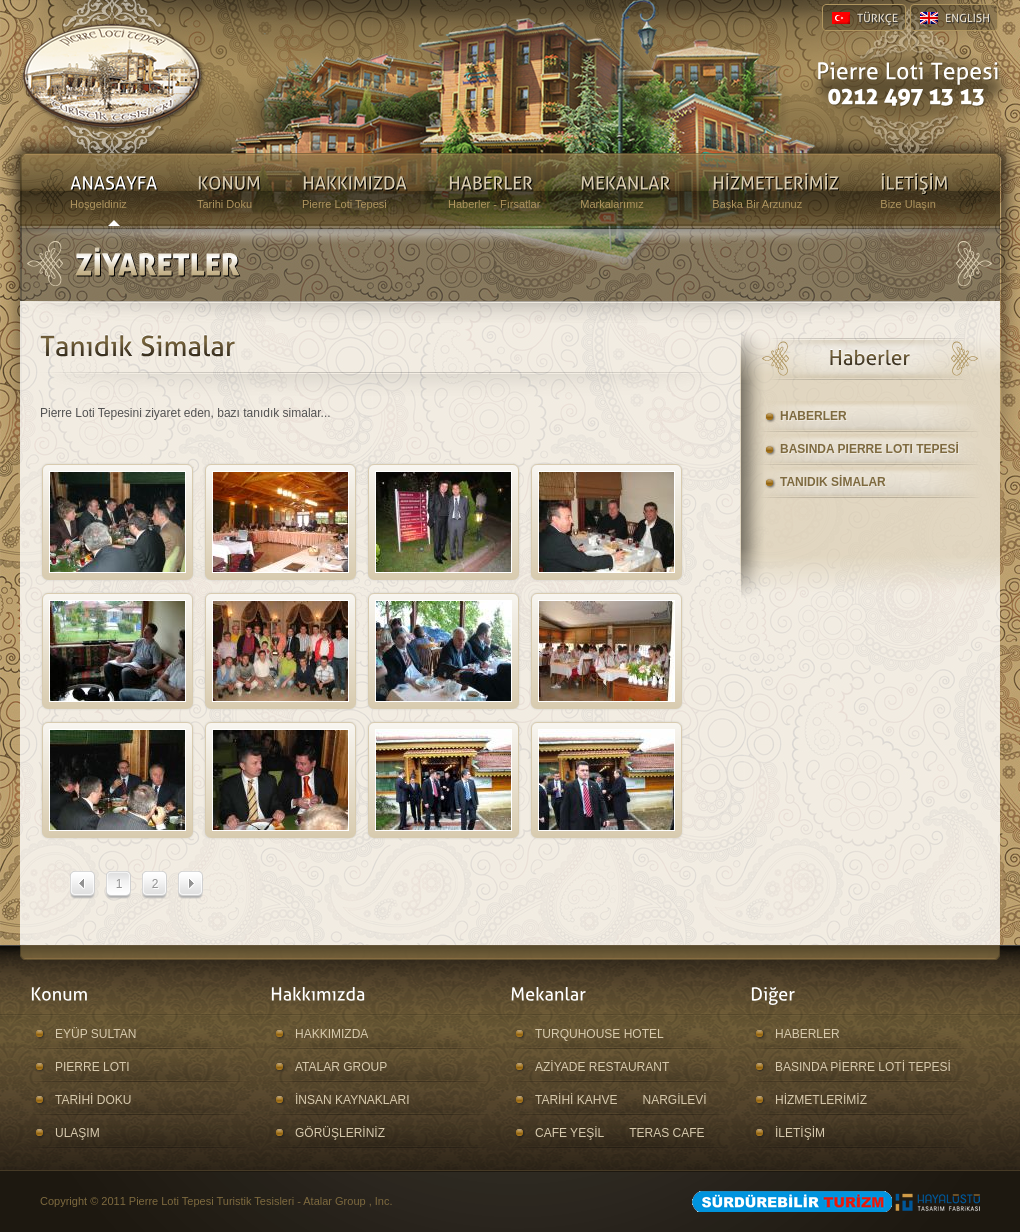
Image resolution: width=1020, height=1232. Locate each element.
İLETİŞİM (800, 1133)
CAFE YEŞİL (569, 1133)
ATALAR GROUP (341, 1067)
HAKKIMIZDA (331, 1034)
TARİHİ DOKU (93, 1100)
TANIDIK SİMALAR (833, 482)
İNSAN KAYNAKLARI (352, 1100)
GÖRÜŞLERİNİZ (340, 1133)
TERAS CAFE (666, 1133)
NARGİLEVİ (674, 1100)
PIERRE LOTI (92, 1067)
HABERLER (813, 416)
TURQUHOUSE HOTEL (599, 1034)
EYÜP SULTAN (95, 1034)
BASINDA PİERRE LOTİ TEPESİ (863, 1067)
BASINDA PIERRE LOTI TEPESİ (869, 449)
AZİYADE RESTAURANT (602, 1067)
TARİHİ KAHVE (576, 1100)
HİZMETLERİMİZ (821, 1100)
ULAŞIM (77, 1133)
